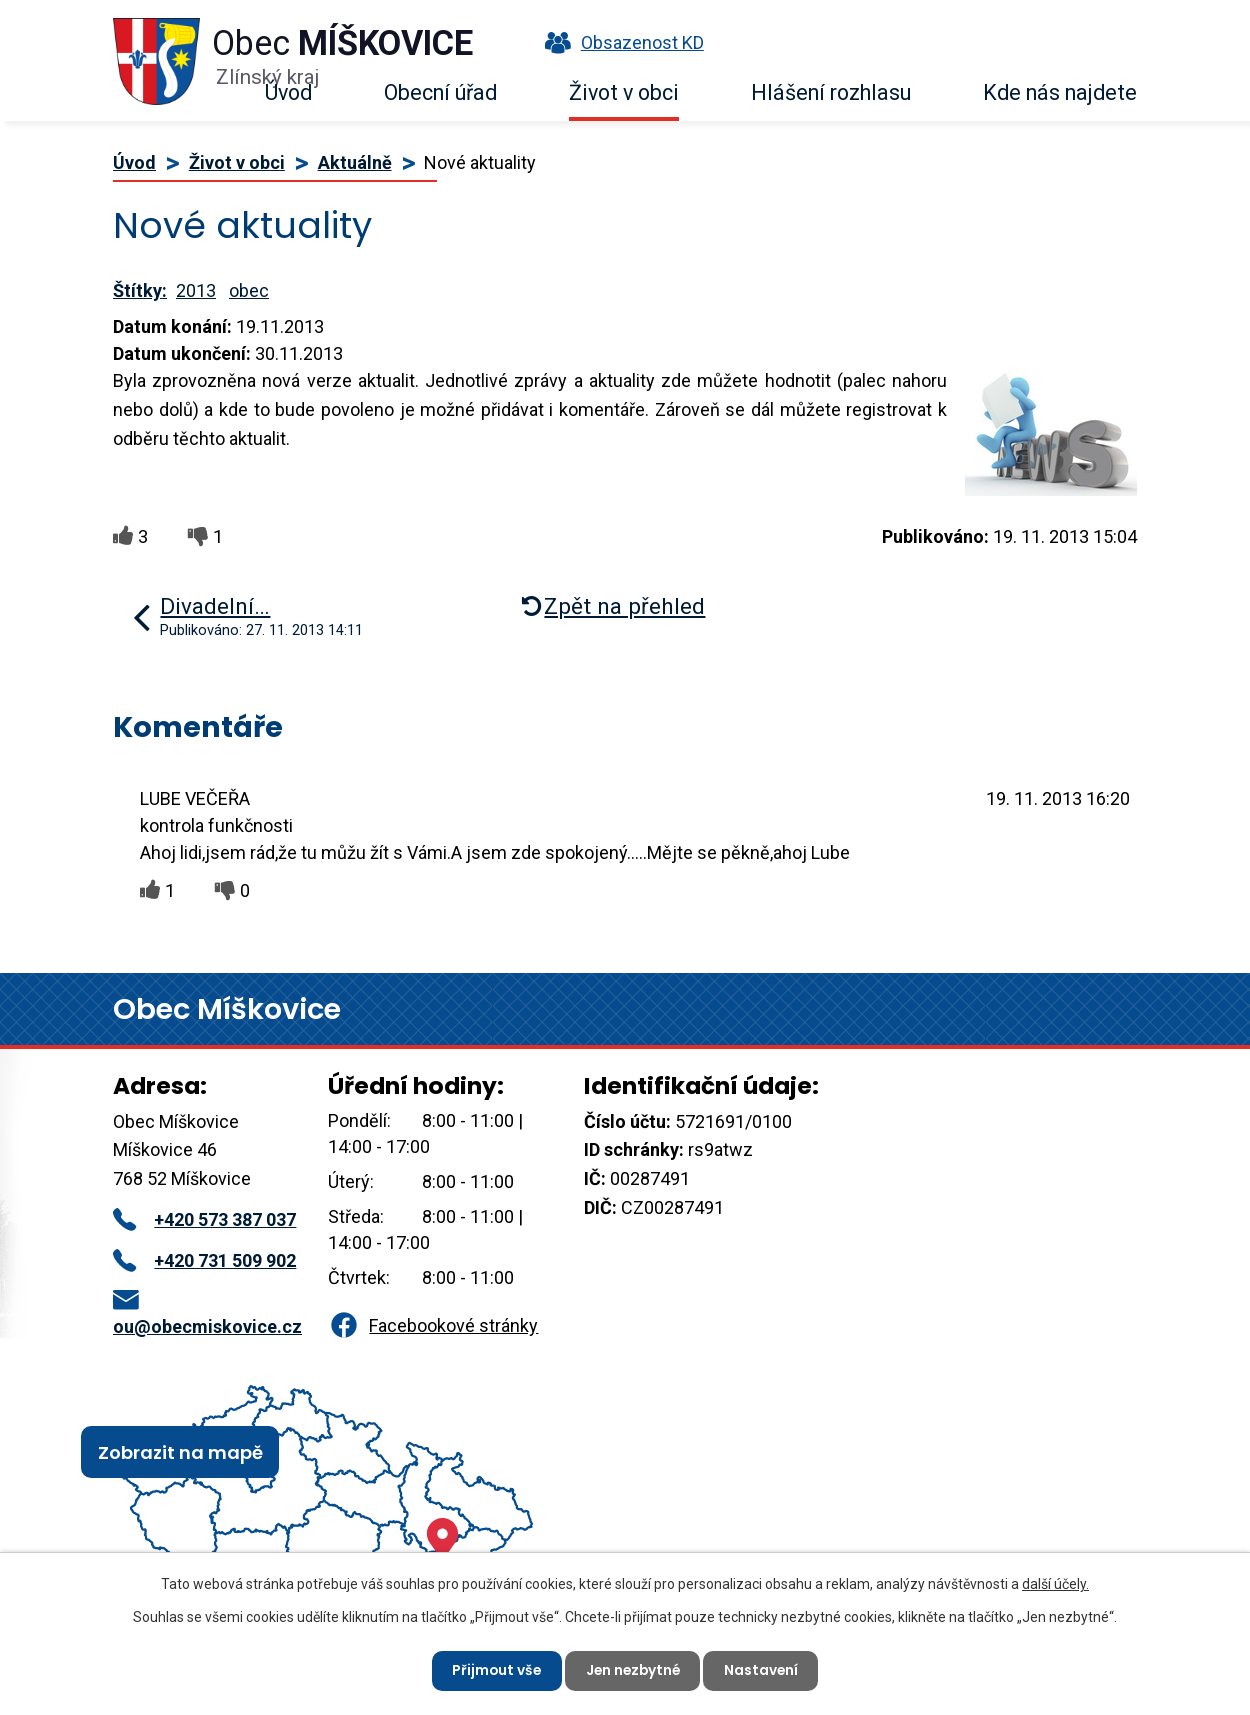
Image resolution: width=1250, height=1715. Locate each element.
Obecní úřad (440, 92)
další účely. (1055, 1583)
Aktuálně (355, 162)
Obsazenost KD (620, 42)
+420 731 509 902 (204, 1260)
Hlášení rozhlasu (831, 92)
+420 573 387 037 (204, 1219)
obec (249, 290)
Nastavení (764, 1670)
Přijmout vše (493, 1670)
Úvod (288, 92)
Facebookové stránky (433, 1325)
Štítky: (140, 290)
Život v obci (624, 92)
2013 (196, 290)
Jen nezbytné (633, 1670)
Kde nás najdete (1060, 92)
